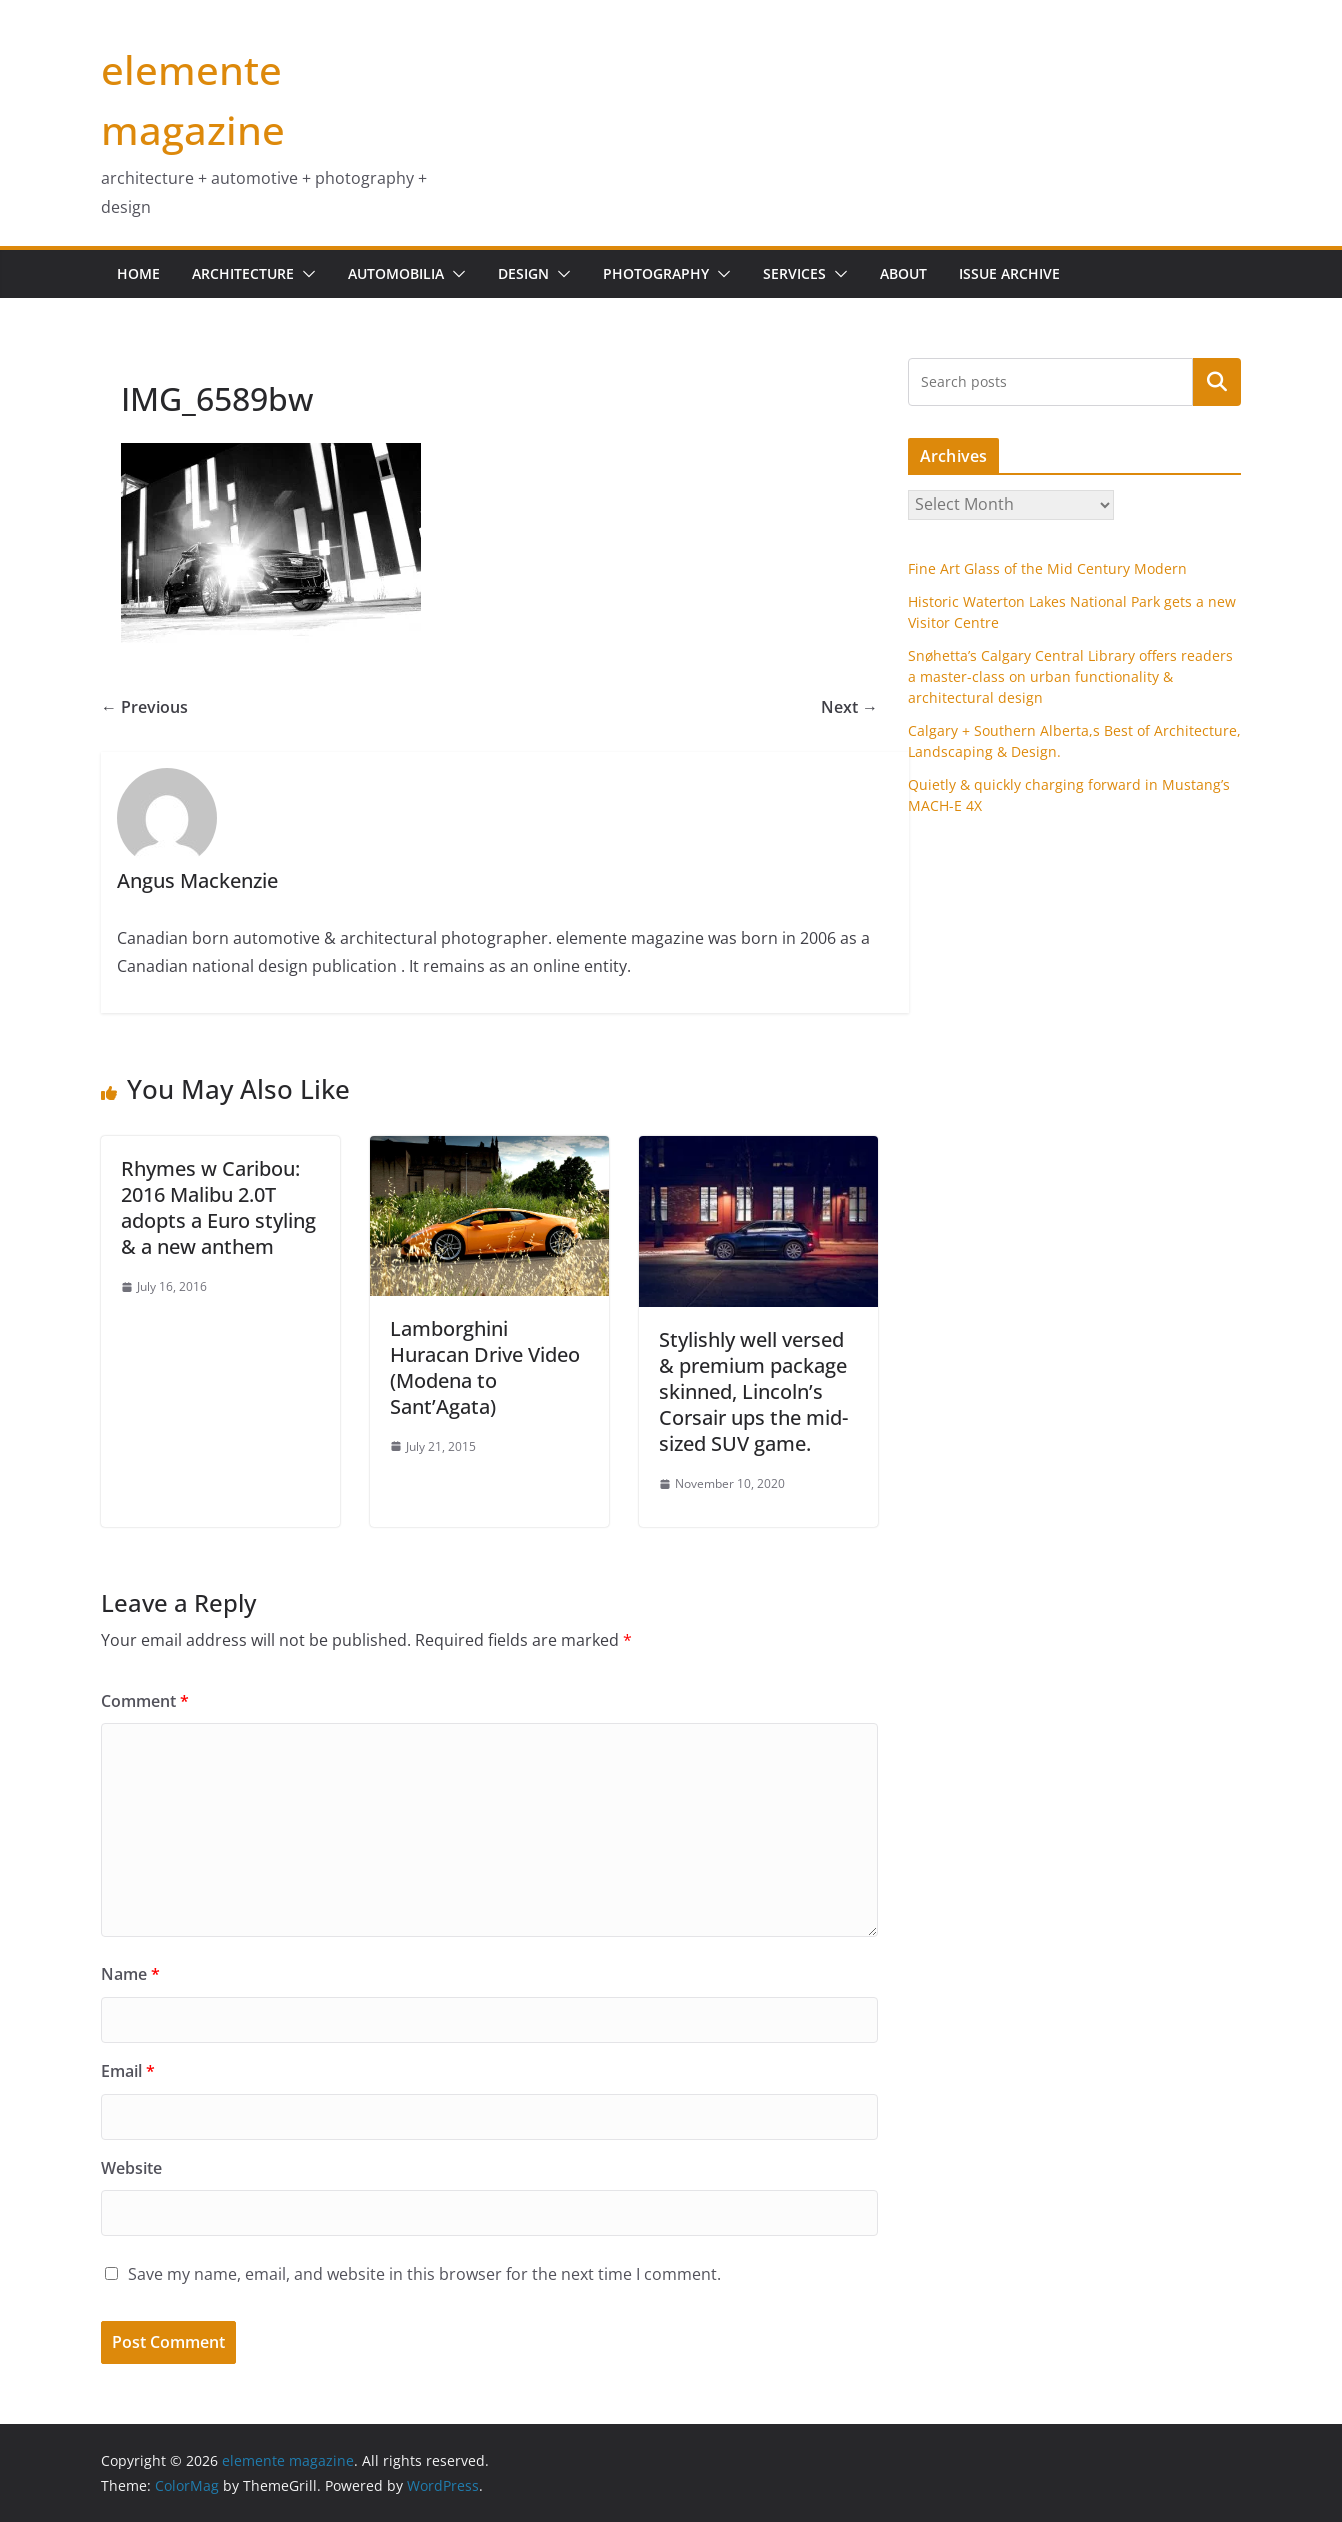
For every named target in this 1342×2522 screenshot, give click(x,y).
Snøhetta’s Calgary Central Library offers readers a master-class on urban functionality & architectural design (1070, 676)
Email (128, 2071)
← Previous (144, 707)
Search (1217, 381)
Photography (656, 273)
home (138, 273)
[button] (305, 274)
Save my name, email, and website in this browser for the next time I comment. (424, 2274)
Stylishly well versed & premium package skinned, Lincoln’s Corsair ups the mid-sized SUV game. (753, 1391)
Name (130, 1974)
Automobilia (396, 273)
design (523, 273)
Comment (145, 1701)
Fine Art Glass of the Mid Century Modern (1047, 568)
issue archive (1009, 273)
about (903, 273)
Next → (849, 707)
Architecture (243, 273)
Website (131, 2168)
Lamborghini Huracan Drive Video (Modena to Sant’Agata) (485, 1367)
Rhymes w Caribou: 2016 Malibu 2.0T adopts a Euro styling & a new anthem (218, 1207)
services (794, 273)
